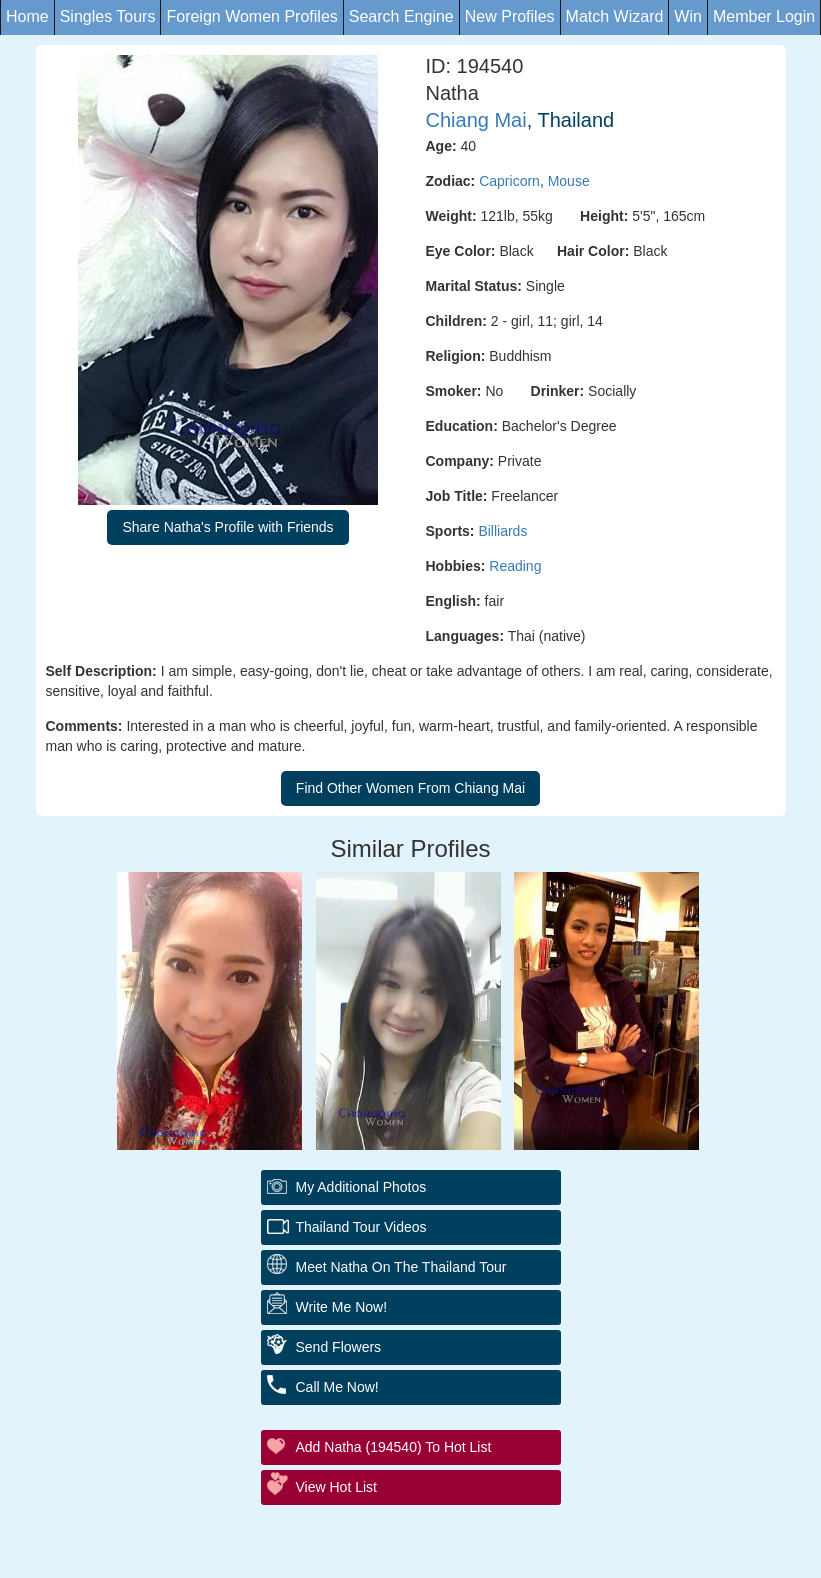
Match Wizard (615, 16)
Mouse (569, 181)
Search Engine (401, 16)
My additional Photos (361, 1187)
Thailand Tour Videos (361, 1227)
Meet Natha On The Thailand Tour (401, 1267)
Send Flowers (339, 1347)
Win (688, 16)
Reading (515, 566)
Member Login (764, 16)
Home (27, 16)
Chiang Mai (476, 120)
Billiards (502, 531)
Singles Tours (108, 16)
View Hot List (336, 1487)
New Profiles (510, 16)
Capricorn (509, 181)
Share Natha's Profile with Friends (227, 527)
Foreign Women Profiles (251, 16)
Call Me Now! (337, 1387)
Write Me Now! (342, 1307)
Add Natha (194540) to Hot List (394, 1447)
